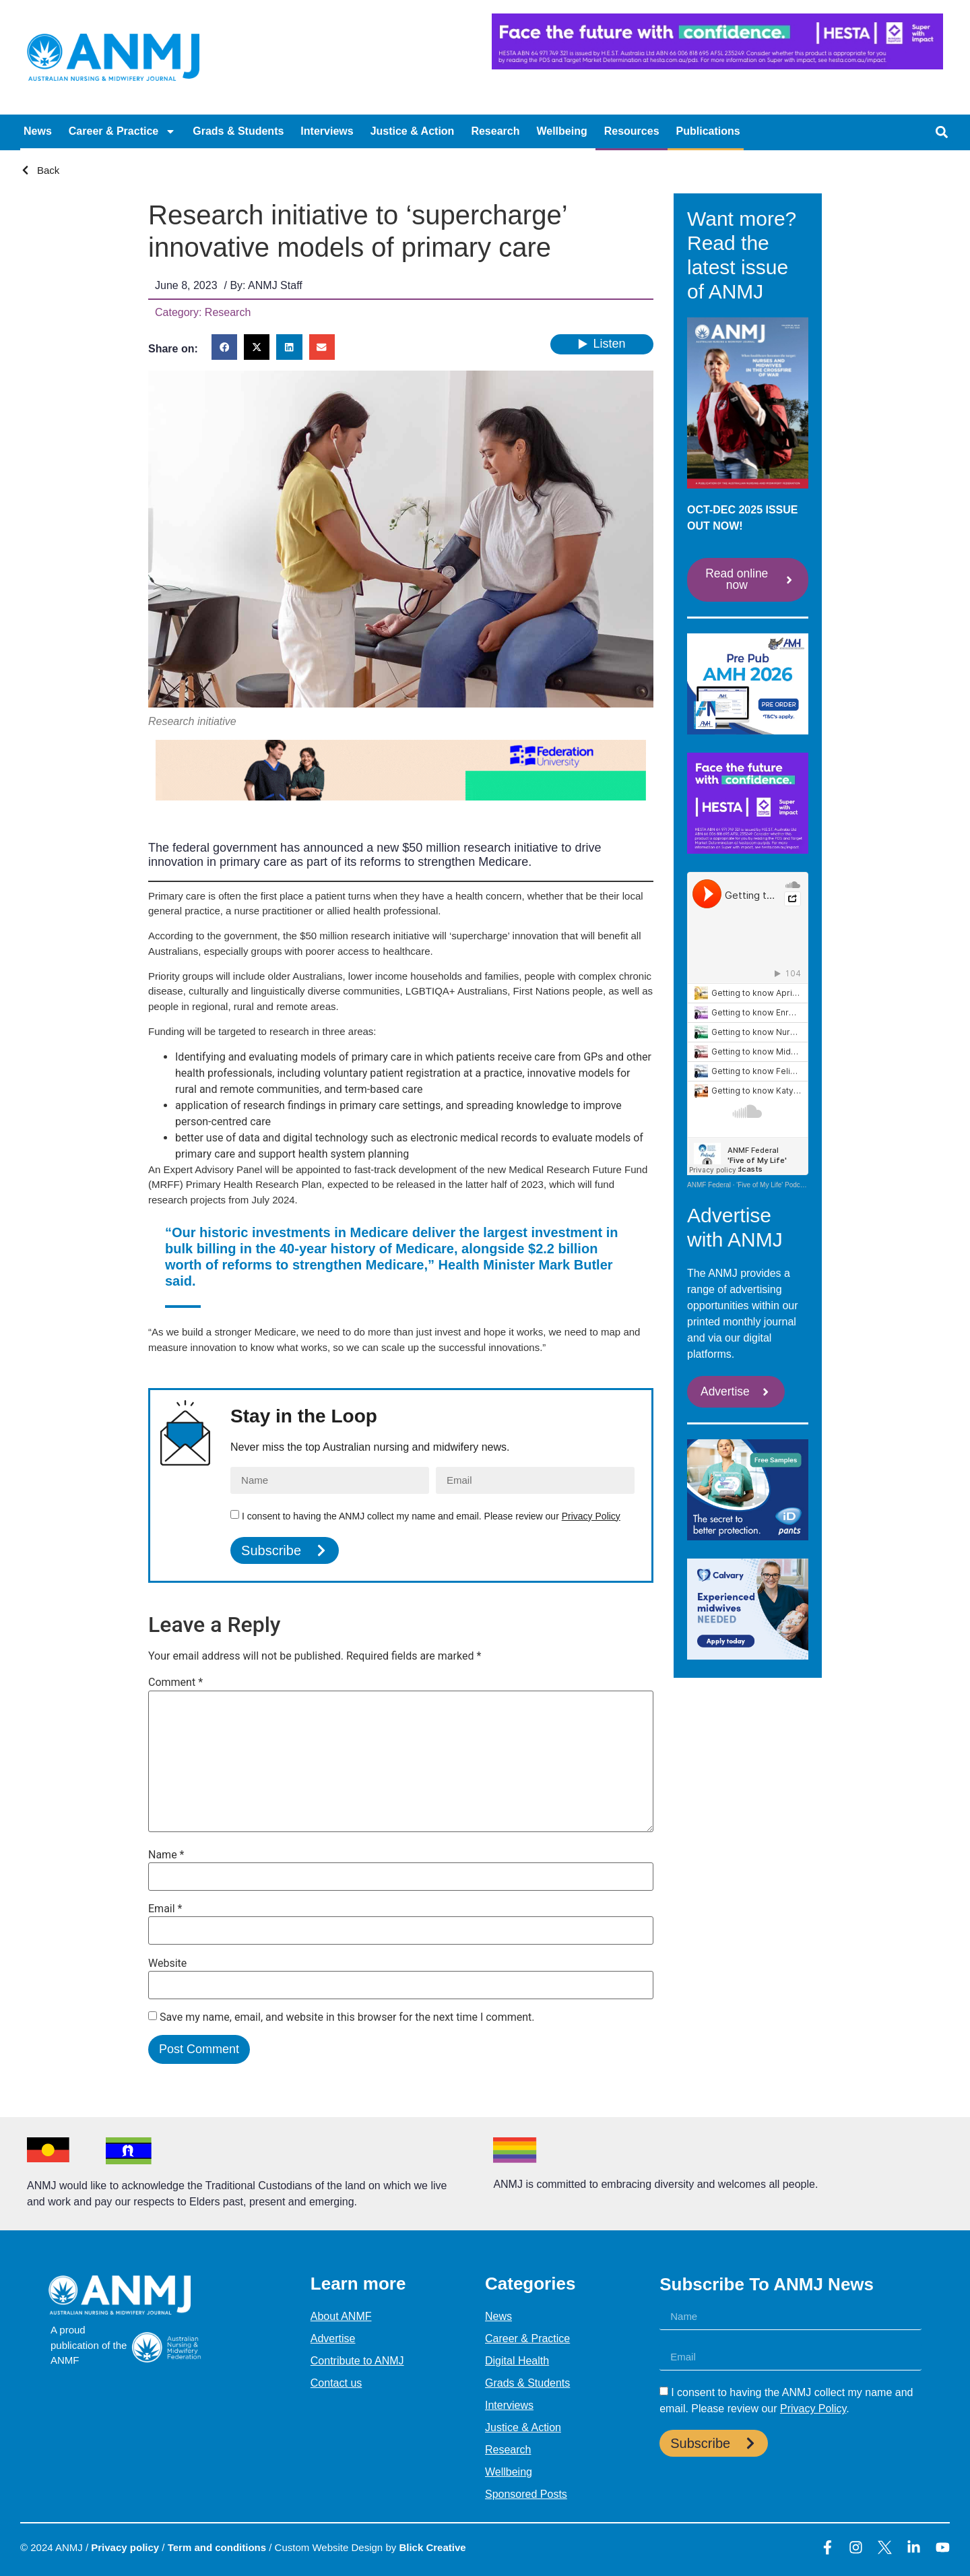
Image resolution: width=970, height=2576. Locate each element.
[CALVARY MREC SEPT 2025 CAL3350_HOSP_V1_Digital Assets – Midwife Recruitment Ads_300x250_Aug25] (747, 1657)
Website (167, 1963)
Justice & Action (412, 131)
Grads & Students (238, 131)
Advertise (333, 2338)
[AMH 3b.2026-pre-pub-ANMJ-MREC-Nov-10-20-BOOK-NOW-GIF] (747, 731)
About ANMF (341, 2316)
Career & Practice (122, 131)
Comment (175, 1682)
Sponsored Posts (526, 2494)
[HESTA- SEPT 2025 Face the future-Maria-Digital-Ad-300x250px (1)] (747, 850)
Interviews (326, 131)
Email (165, 1909)
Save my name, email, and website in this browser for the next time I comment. (347, 2017)
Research (495, 131)
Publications (708, 131)
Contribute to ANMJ (357, 2360)
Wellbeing (561, 131)
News (38, 131)
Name (166, 1855)
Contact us (336, 2383)
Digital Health (517, 2360)
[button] (941, 132)
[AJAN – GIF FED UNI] (401, 796)
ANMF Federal (709, 1185)
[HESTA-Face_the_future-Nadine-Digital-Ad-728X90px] (717, 65)
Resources (631, 131)
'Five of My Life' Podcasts (774, 1185)
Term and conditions (217, 2547)
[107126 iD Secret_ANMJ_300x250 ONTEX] (747, 1538)
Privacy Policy (591, 1516)
